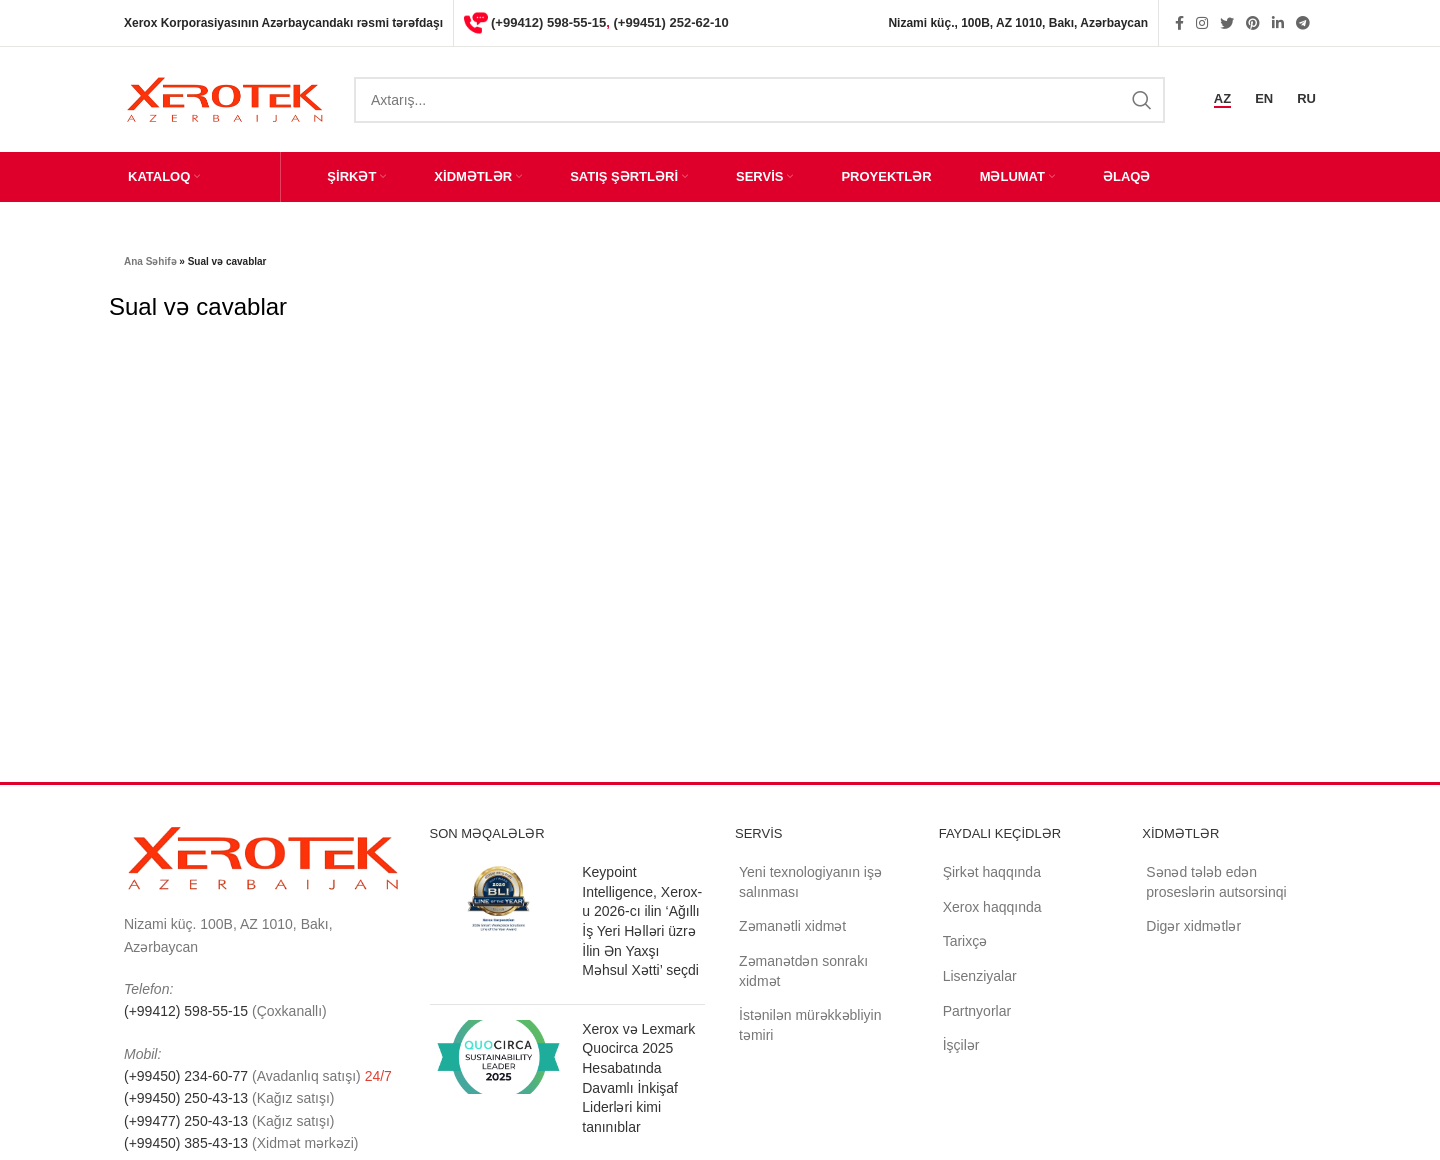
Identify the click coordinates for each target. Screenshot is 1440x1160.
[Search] (759, 100)
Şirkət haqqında (992, 872)
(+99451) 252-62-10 (671, 22)
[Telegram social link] (1303, 23)
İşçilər (961, 1045)
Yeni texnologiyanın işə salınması (810, 882)
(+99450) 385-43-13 (186, 1143)
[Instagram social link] (1202, 23)
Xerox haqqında (992, 907)
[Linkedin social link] (1278, 23)
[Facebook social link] (1179, 23)
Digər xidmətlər (1193, 926)
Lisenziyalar (980, 976)
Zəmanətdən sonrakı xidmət (803, 971)
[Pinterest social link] (1253, 23)
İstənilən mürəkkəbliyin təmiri (810, 1025)
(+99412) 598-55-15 (548, 22)
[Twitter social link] (1227, 23)
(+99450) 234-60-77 (188, 1076)
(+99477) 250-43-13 (186, 1121)
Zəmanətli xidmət (792, 926)
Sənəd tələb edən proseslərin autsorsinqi (1216, 882)
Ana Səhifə (150, 261)
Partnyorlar (977, 1011)
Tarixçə (965, 941)
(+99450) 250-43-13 (186, 1098)
